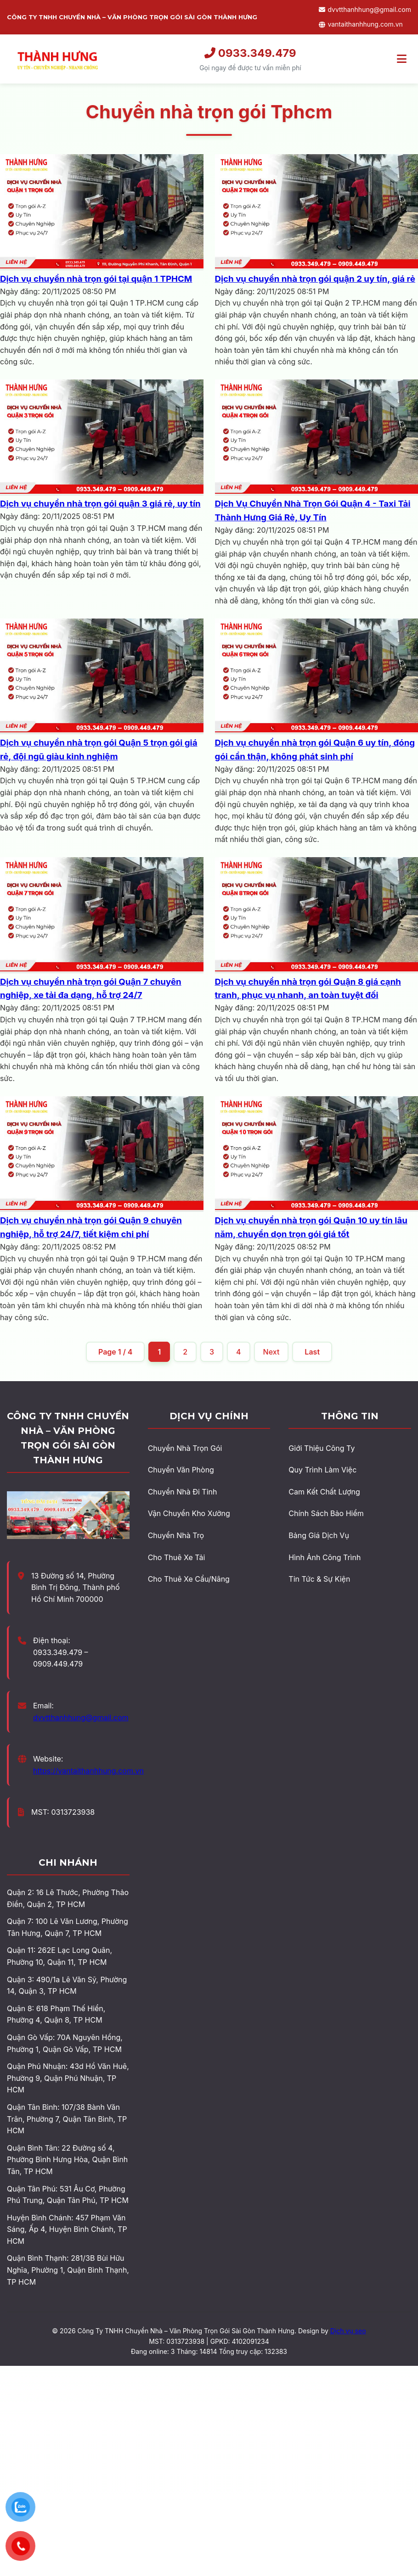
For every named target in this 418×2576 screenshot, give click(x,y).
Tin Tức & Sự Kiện (319, 1579)
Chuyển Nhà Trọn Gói (185, 1448)
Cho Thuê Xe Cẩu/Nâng (189, 1579)
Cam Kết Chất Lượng (324, 1491)
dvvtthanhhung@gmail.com (365, 9)
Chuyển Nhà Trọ (176, 1535)
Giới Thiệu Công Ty (321, 1448)
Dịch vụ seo (348, 2331)
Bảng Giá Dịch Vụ (318, 1535)
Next (271, 1351)
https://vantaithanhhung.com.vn (88, 1770)
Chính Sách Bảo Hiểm (325, 1513)
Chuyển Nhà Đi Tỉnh (182, 1491)
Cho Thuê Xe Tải (176, 1557)
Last (312, 1351)
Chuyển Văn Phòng (181, 1469)
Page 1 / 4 (115, 1351)
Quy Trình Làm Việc (322, 1469)
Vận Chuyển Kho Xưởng (189, 1513)
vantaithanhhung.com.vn (360, 24)
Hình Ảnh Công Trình (324, 1557)
